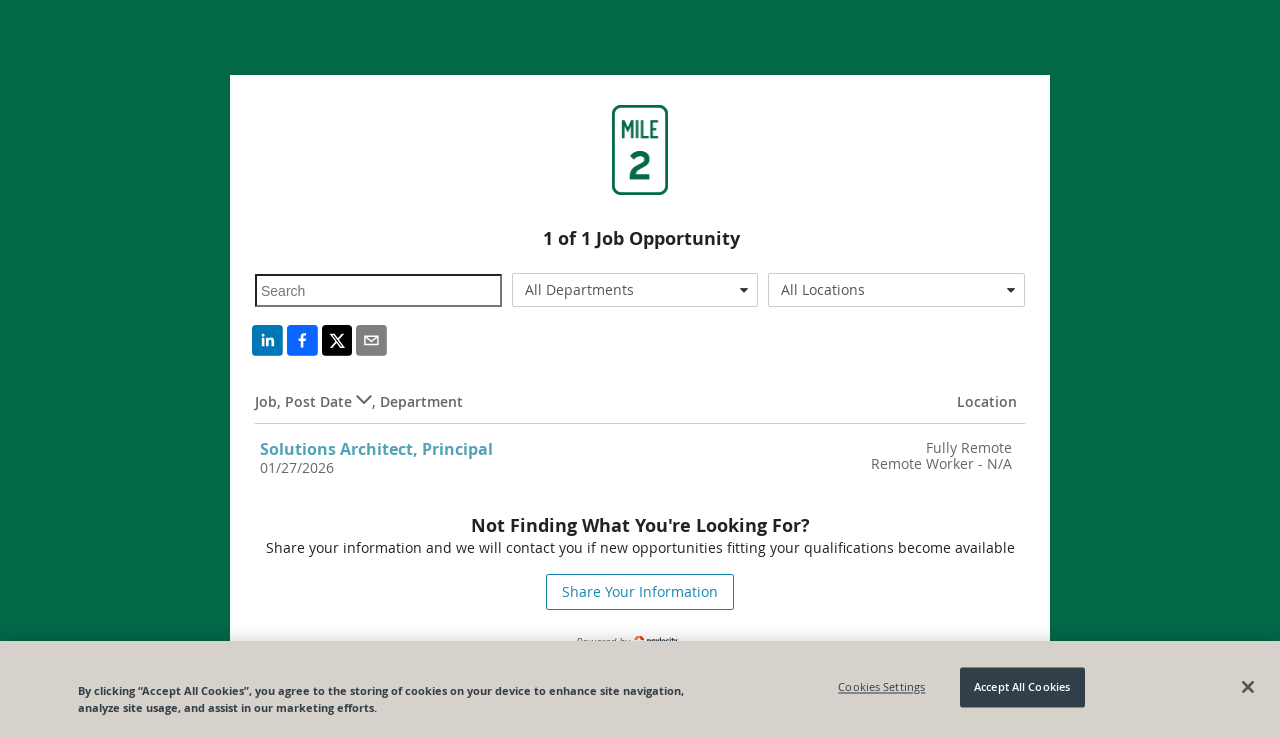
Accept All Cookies (1022, 687)
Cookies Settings (881, 687)
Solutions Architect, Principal (376, 449)
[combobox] (635, 290)
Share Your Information (640, 591)
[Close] (1248, 687)
